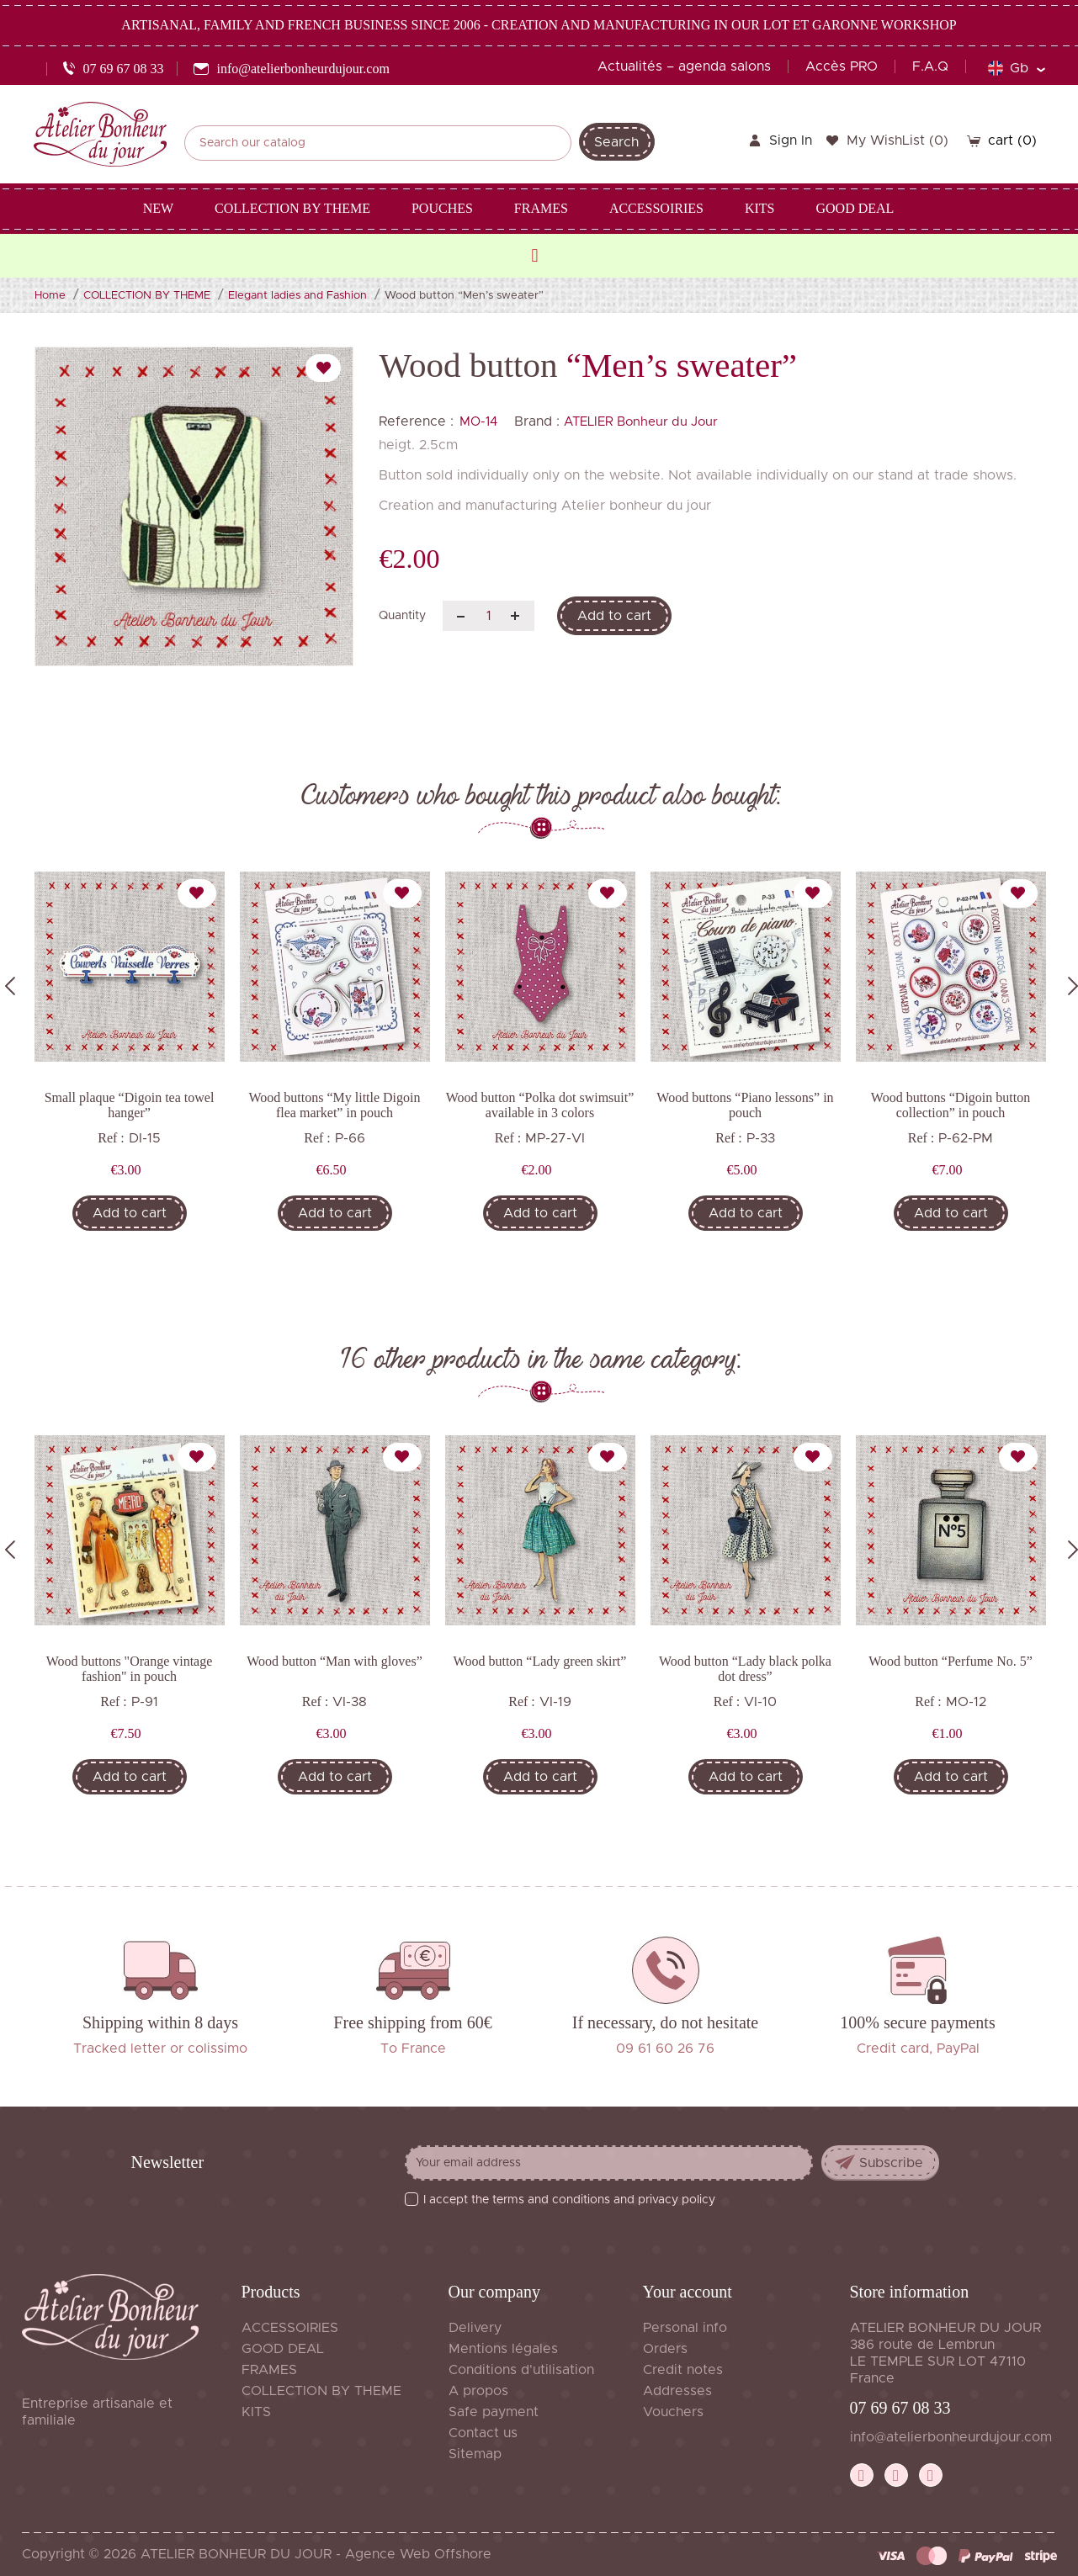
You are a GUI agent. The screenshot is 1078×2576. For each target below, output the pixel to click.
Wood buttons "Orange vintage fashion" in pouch (129, 1668)
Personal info (685, 2328)
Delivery (475, 2328)
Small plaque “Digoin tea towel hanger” (130, 1105)
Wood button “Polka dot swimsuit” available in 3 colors (540, 1105)
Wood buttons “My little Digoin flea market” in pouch (334, 1105)
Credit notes (683, 2370)
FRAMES (269, 2370)
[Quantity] (488, 616)
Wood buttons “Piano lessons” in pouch (744, 1105)
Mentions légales (503, 2349)
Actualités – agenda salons (684, 66)
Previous (10, 986)
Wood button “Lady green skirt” (540, 1661)
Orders (665, 2349)
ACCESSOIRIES (290, 2328)
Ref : (111, 1138)
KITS (256, 2412)
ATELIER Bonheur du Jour (641, 422)
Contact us (483, 2433)
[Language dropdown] (1016, 68)
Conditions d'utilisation (521, 2370)
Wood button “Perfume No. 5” (950, 1661)
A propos (478, 2391)
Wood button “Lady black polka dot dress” (745, 1668)
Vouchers (673, 2412)
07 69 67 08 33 (900, 2407)
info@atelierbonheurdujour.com (951, 2437)
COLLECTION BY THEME (321, 2391)
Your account (687, 2291)
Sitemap (475, 2454)
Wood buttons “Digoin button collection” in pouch (950, 1105)
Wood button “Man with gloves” (334, 1661)
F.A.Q (930, 66)
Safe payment (494, 2412)
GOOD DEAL (283, 2349)
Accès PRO (841, 66)
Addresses (677, 2391)
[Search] (377, 143)
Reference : (416, 421)
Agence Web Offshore (418, 2554)
